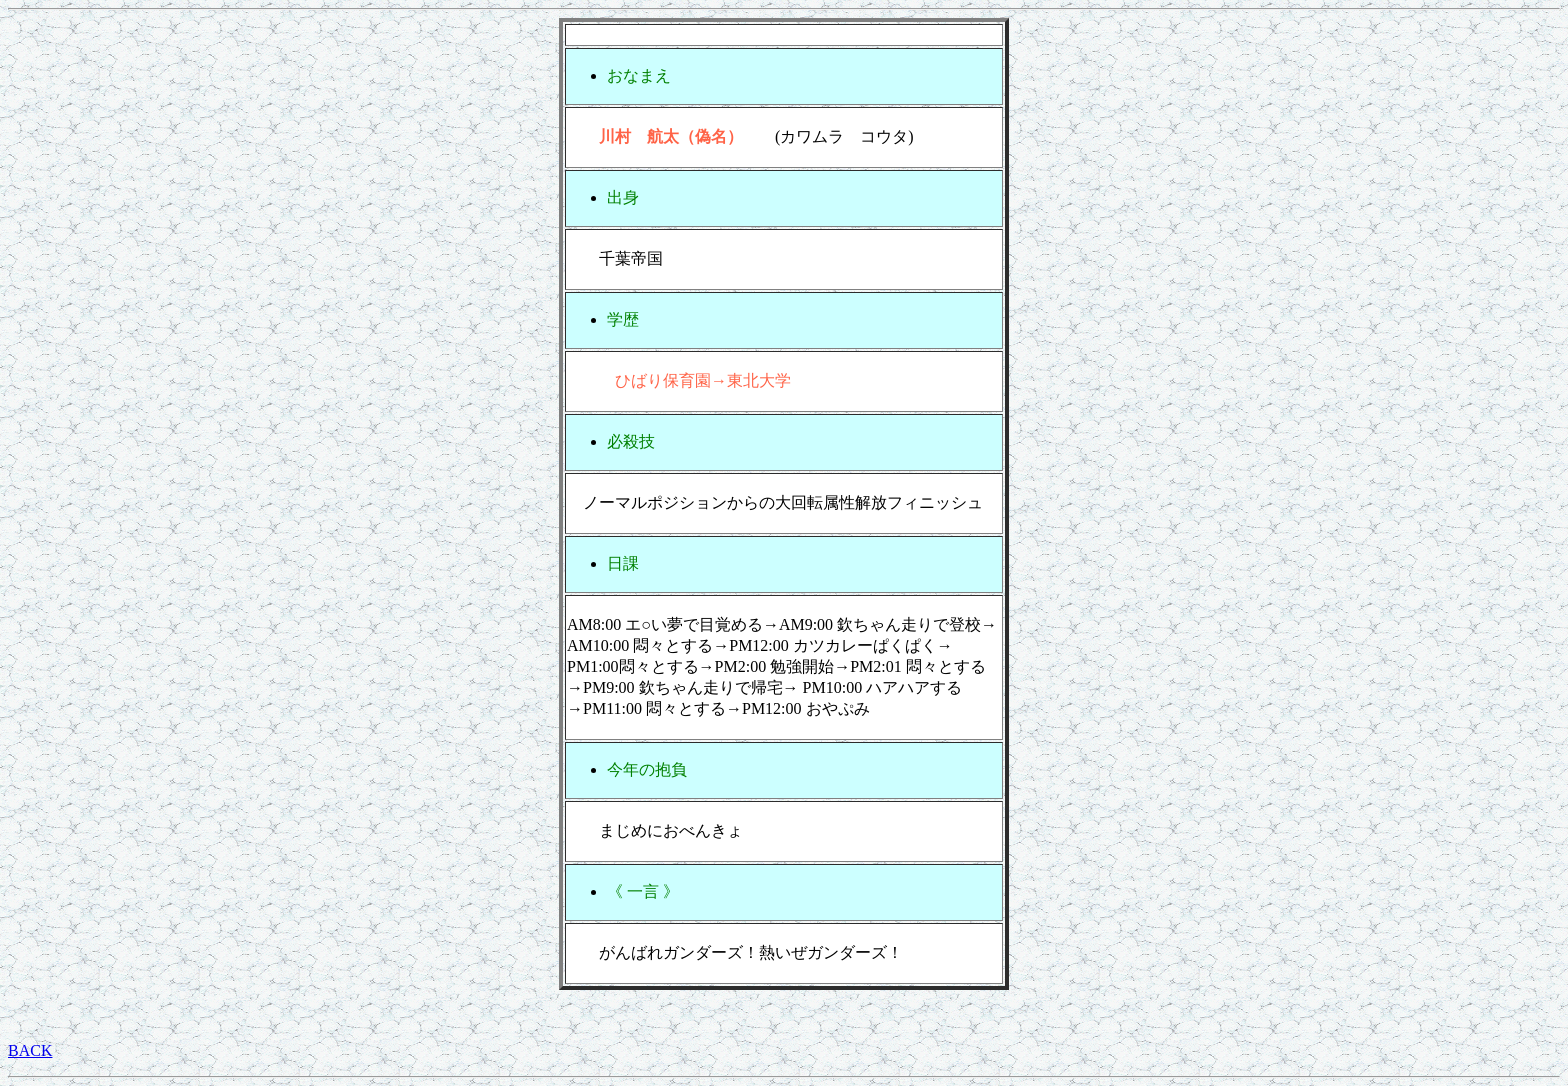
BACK (30, 1050)
